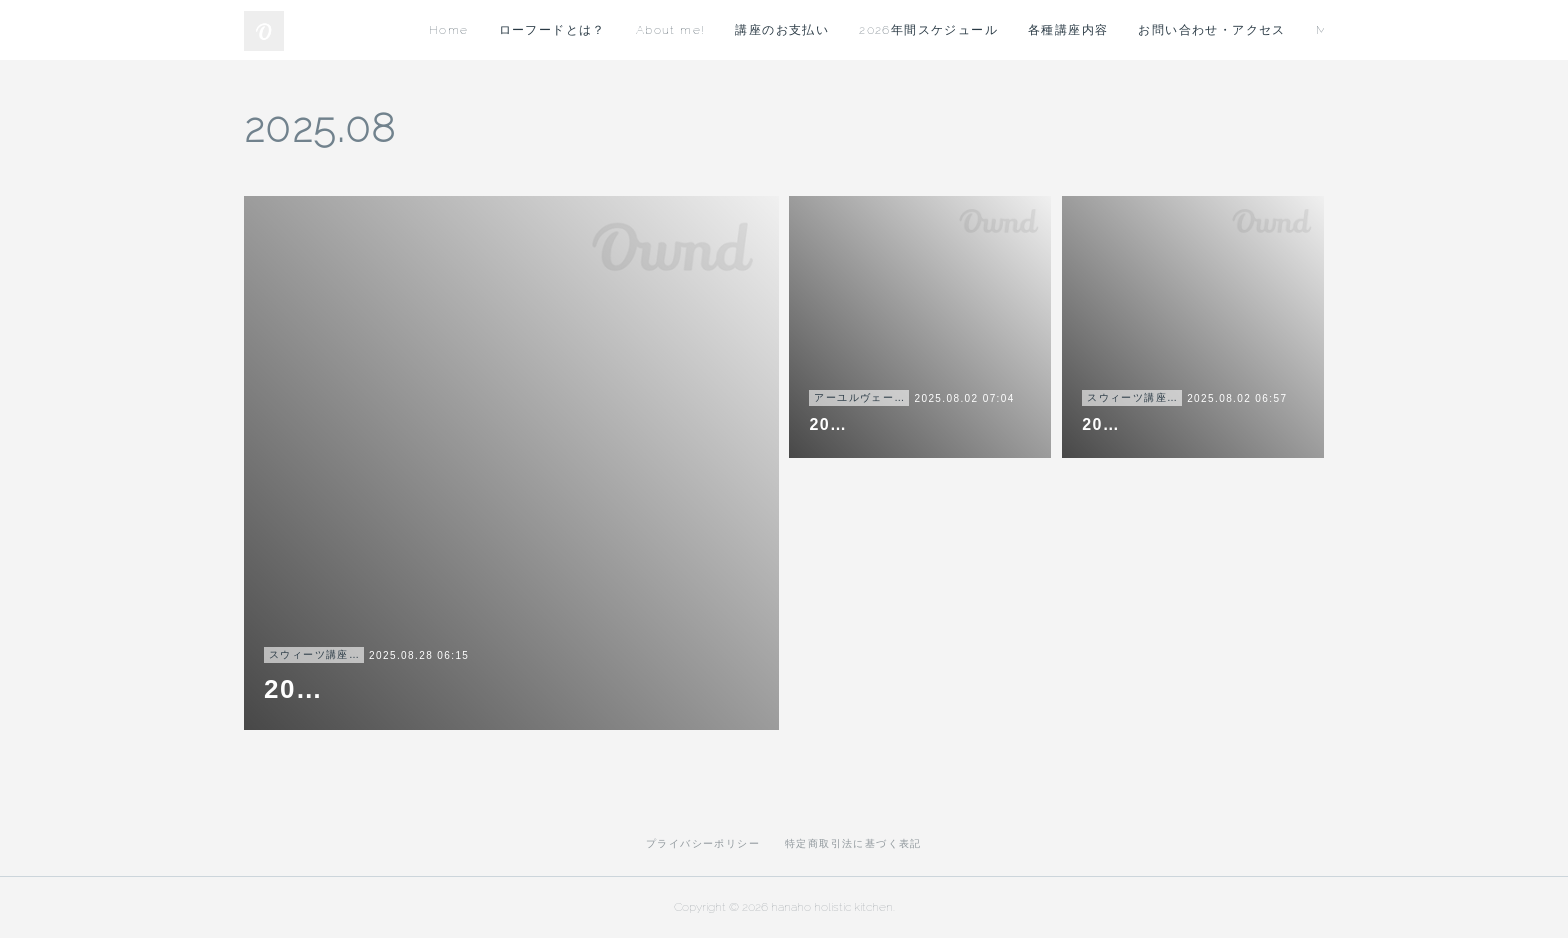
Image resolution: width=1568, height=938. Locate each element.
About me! (911, 30)
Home (689, 30)
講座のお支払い (1023, 30)
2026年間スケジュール (1169, 30)
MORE (1288, 30)
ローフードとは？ (792, 30)
